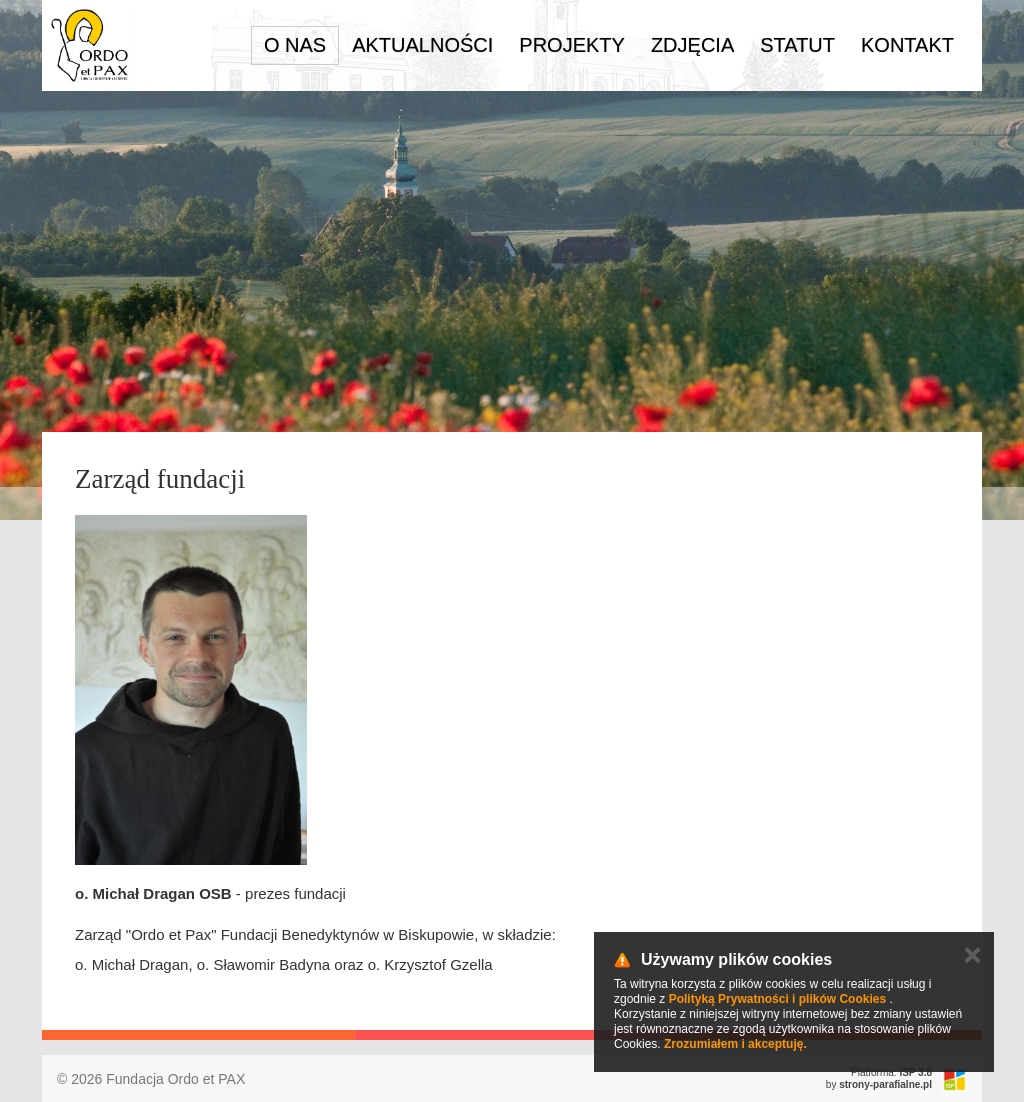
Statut (797, 45)
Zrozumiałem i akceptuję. (735, 1044)
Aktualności (422, 45)
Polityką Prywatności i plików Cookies (777, 999)
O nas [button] (295, 45)
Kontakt (907, 45)
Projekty (572, 45)
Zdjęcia (692, 45)
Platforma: (891, 1072)
